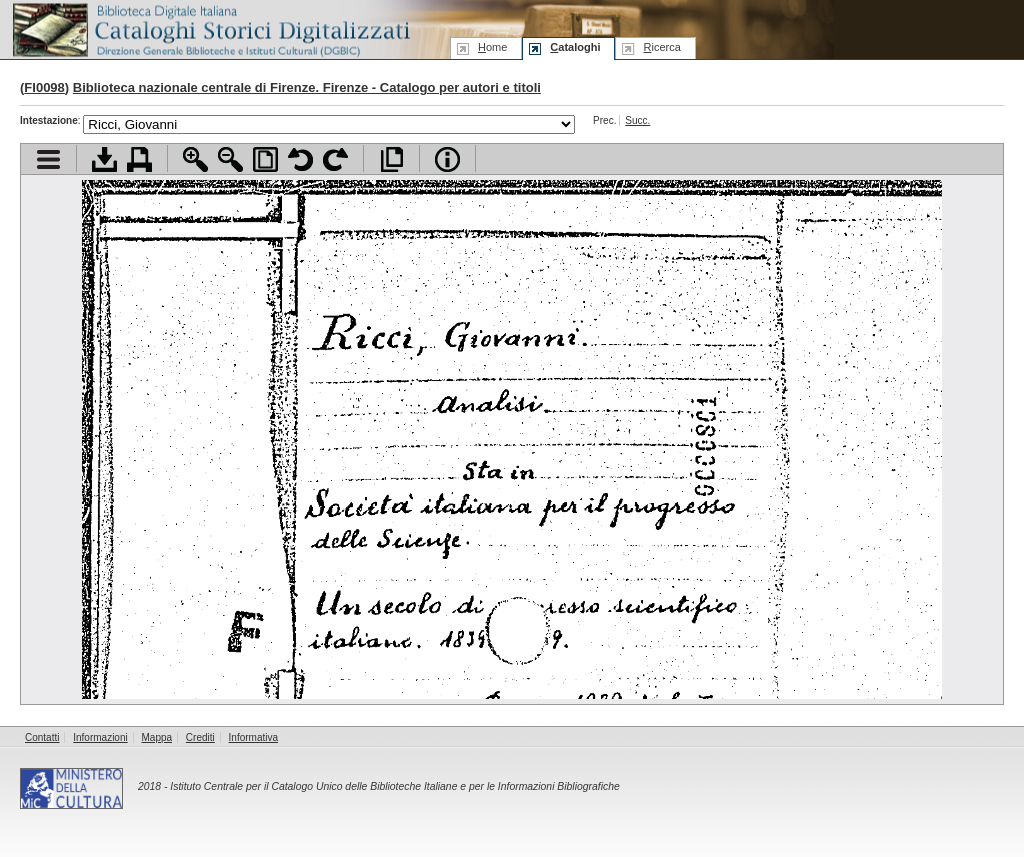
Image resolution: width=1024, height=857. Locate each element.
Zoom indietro (230, 159)
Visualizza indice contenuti (48, 159)
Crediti (200, 737)
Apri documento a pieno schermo (391, 159)
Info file (447, 159)
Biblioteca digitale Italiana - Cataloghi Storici (210, 28)
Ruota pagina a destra (335, 159)
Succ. (637, 120)
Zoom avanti (195, 159)
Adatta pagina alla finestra (265, 159)
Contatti (42, 737)
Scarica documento (104, 159)
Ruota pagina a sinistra (300, 159)
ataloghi (575, 47)
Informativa (253, 737)
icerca (661, 47)
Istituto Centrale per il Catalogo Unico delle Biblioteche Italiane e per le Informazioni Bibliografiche (394, 786)
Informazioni (100, 737)
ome (492, 47)
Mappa (157, 737)
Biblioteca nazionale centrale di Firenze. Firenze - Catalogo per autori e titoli (307, 87)
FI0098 (44, 87)
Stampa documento (139, 159)
